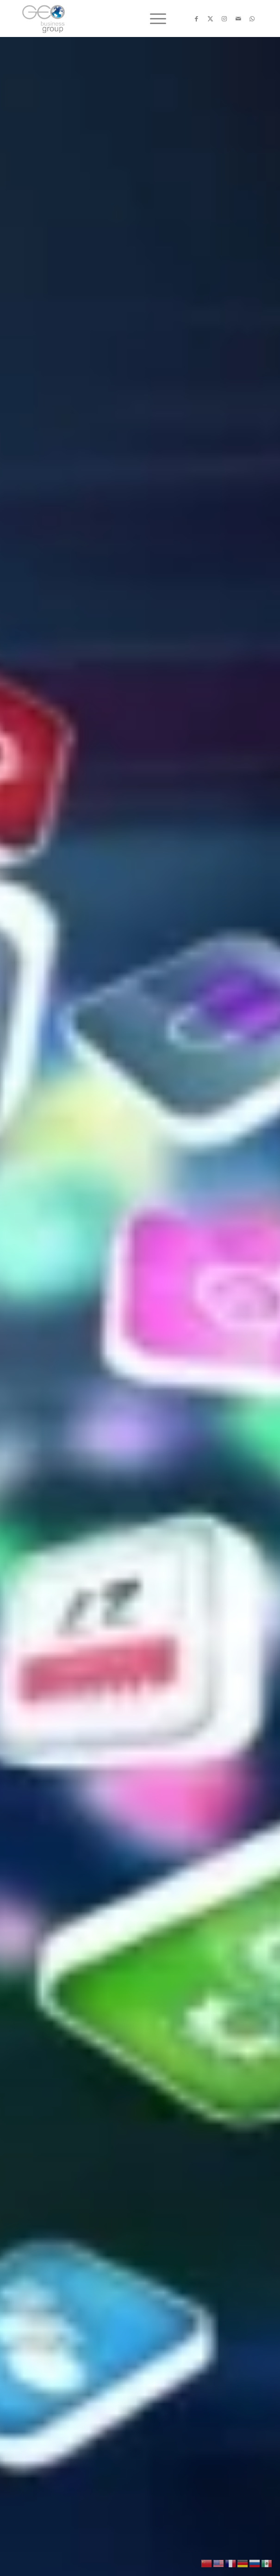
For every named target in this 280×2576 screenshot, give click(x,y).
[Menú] (153, 18)
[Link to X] (211, 19)
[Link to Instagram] (224, 19)
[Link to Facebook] (197, 19)
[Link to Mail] (238, 19)
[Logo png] (116, 18)
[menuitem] (153, 18)
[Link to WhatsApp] (252, 19)
